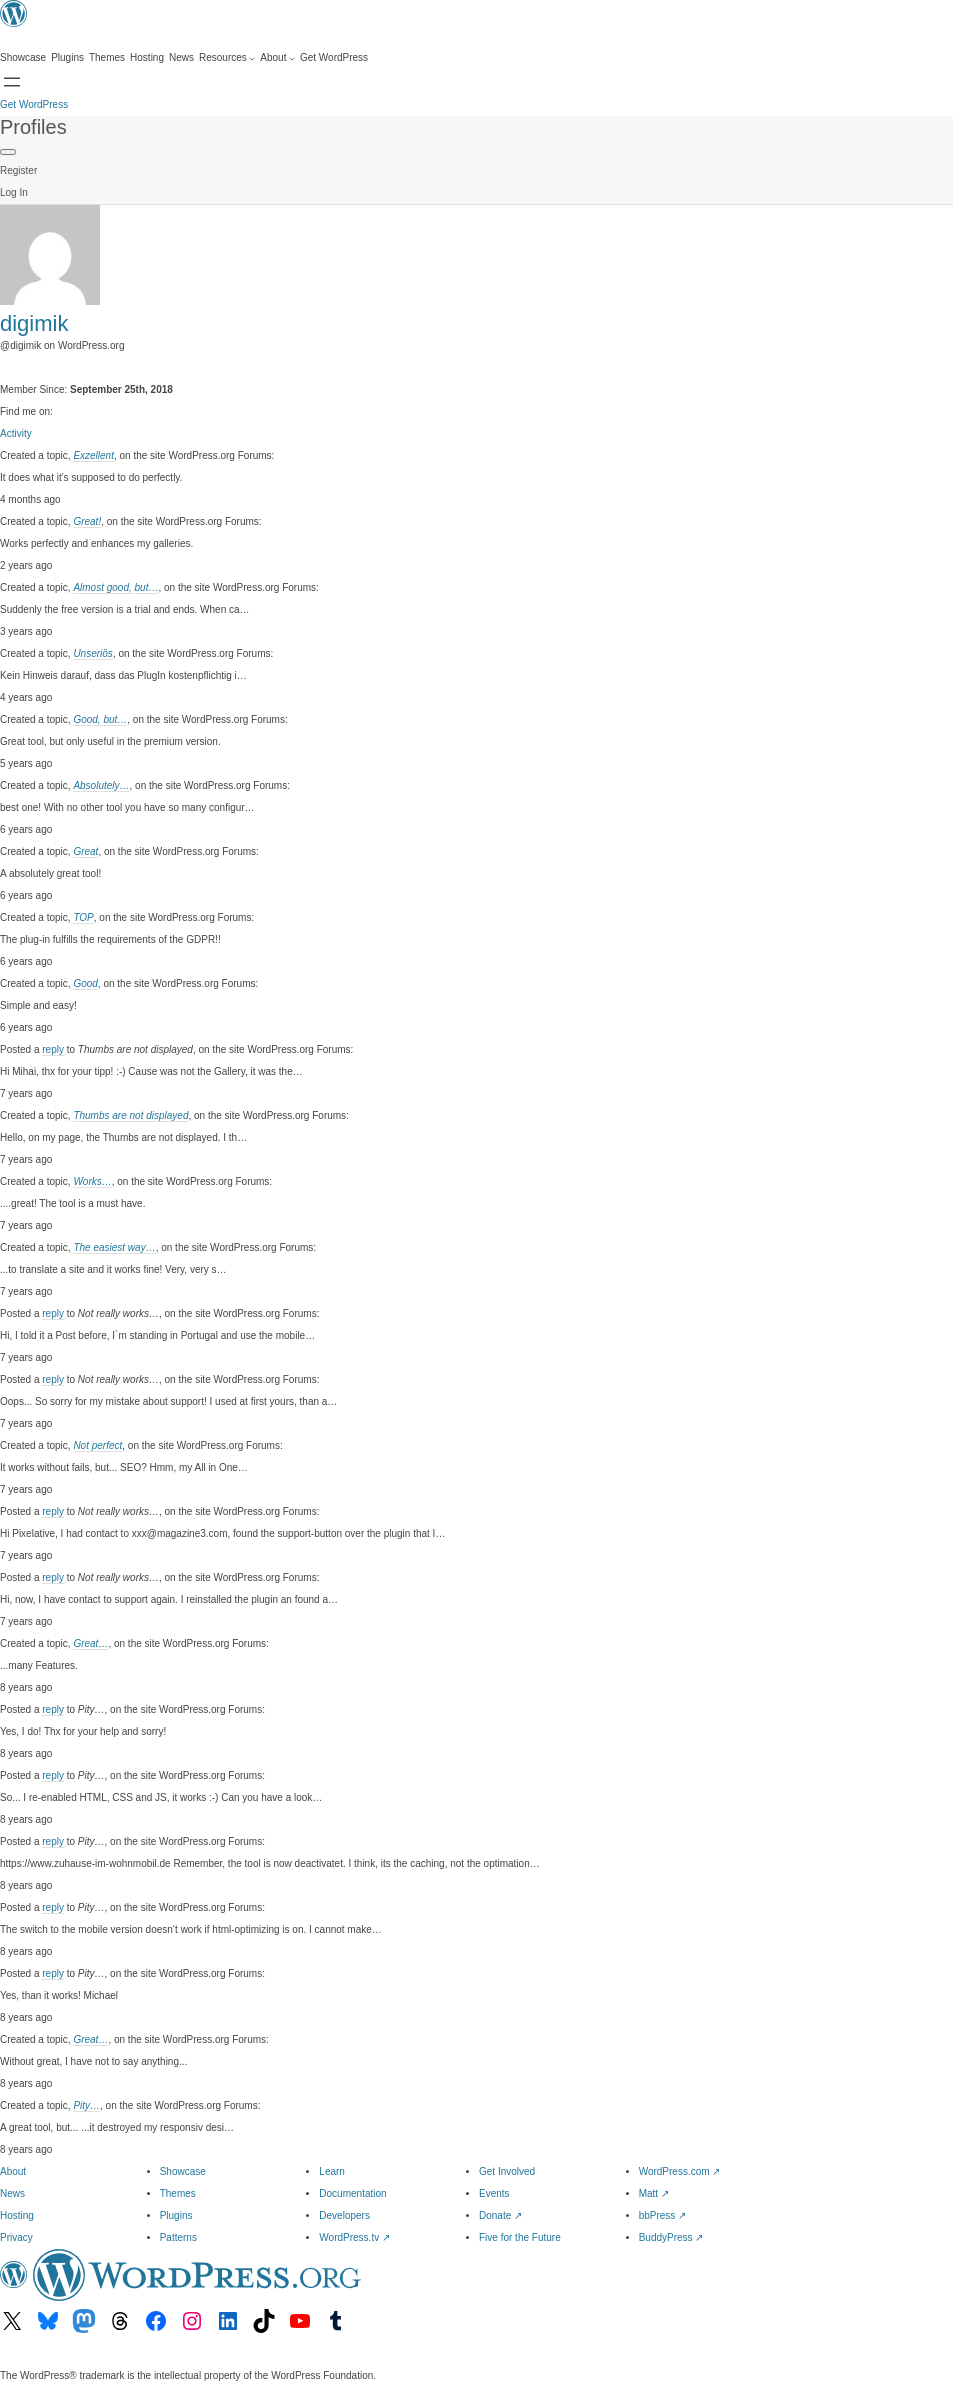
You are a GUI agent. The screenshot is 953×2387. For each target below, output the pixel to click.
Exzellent (93, 455)
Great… (90, 1643)
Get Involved (507, 2171)
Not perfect (97, 1445)
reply (53, 1049)
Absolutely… (101, 785)
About (13, 2171)
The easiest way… (114, 1247)
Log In (14, 192)
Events (494, 2193)
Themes (178, 2193)
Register (18, 170)
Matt (654, 2193)
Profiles (33, 127)
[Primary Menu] (8, 152)
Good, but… (100, 719)
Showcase (183, 2171)
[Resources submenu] (227, 58)
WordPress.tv (354, 2237)
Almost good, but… (115, 587)
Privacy (16, 2237)
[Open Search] (12, 82)
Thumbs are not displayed (130, 1115)
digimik (34, 323)
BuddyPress (671, 2237)
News (12, 2193)
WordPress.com (680, 2171)
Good (85, 983)
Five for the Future (520, 2237)
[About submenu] (277, 58)
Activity (16, 433)
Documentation (352, 2193)
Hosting (17, 2215)
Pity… (86, 2105)
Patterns (178, 2237)
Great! (87, 521)
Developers (344, 2215)
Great (85, 851)
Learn (332, 2171)
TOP (83, 917)
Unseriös (92, 653)
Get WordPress (34, 104)
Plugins (176, 2215)
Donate (500, 2215)
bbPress (662, 2215)
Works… (92, 1181)
